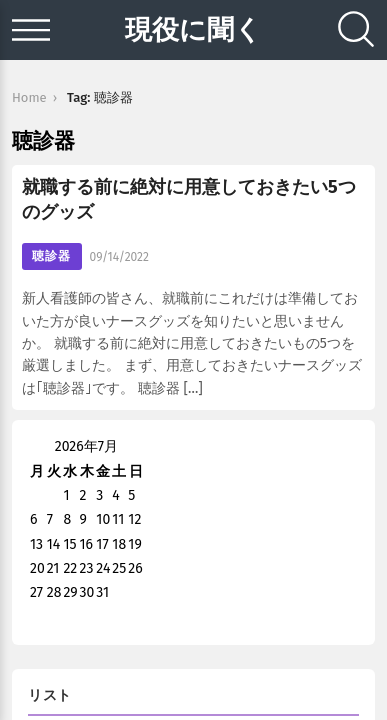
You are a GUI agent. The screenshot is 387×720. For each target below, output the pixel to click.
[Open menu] (31, 30)
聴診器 (52, 256)
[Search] (356, 30)
